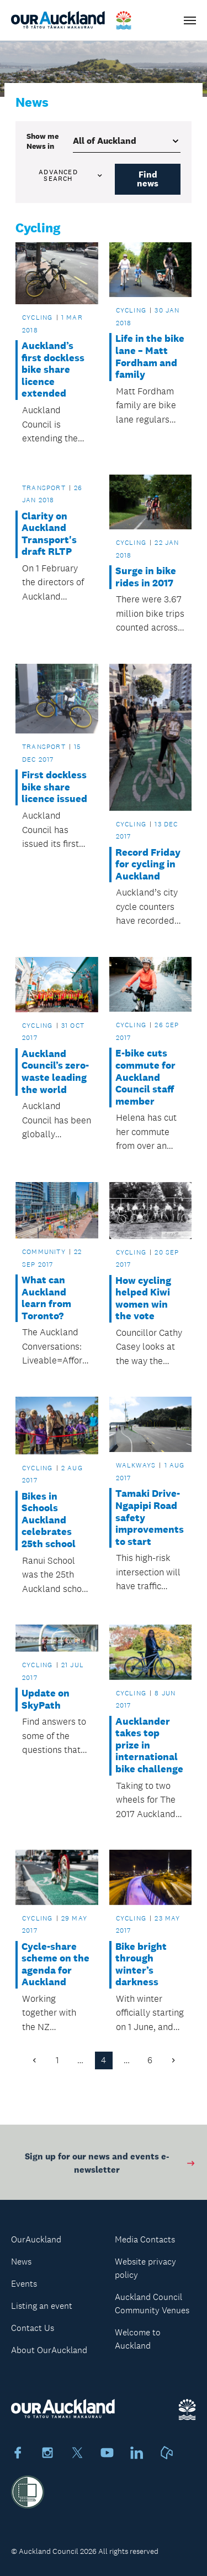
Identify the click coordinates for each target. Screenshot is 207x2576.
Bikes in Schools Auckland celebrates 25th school (49, 1520)
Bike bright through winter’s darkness (141, 1965)
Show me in (42, 141)
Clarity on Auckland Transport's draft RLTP (49, 534)
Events (24, 2283)
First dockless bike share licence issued (54, 787)
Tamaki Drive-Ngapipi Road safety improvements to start (149, 1517)
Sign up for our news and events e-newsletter (110, 2166)
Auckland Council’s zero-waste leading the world (55, 1072)
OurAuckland (36, 2239)
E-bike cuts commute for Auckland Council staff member (145, 1077)
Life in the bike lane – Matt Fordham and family (149, 357)
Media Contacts (145, 2239)
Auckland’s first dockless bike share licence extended (53, 369)
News (21, 2261)
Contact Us (32, 2328)
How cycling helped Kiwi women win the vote (143, 1299)
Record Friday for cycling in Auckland (148, 864)
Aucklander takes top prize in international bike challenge (149, 1745)
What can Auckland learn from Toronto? (46, 1298)
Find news (147, 179)
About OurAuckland (49, 2350)
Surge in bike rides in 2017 (145, 577)
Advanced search (71, 175)
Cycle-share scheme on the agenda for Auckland (55, 1965)
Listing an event (41, 2306)
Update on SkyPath (46, 1699)
